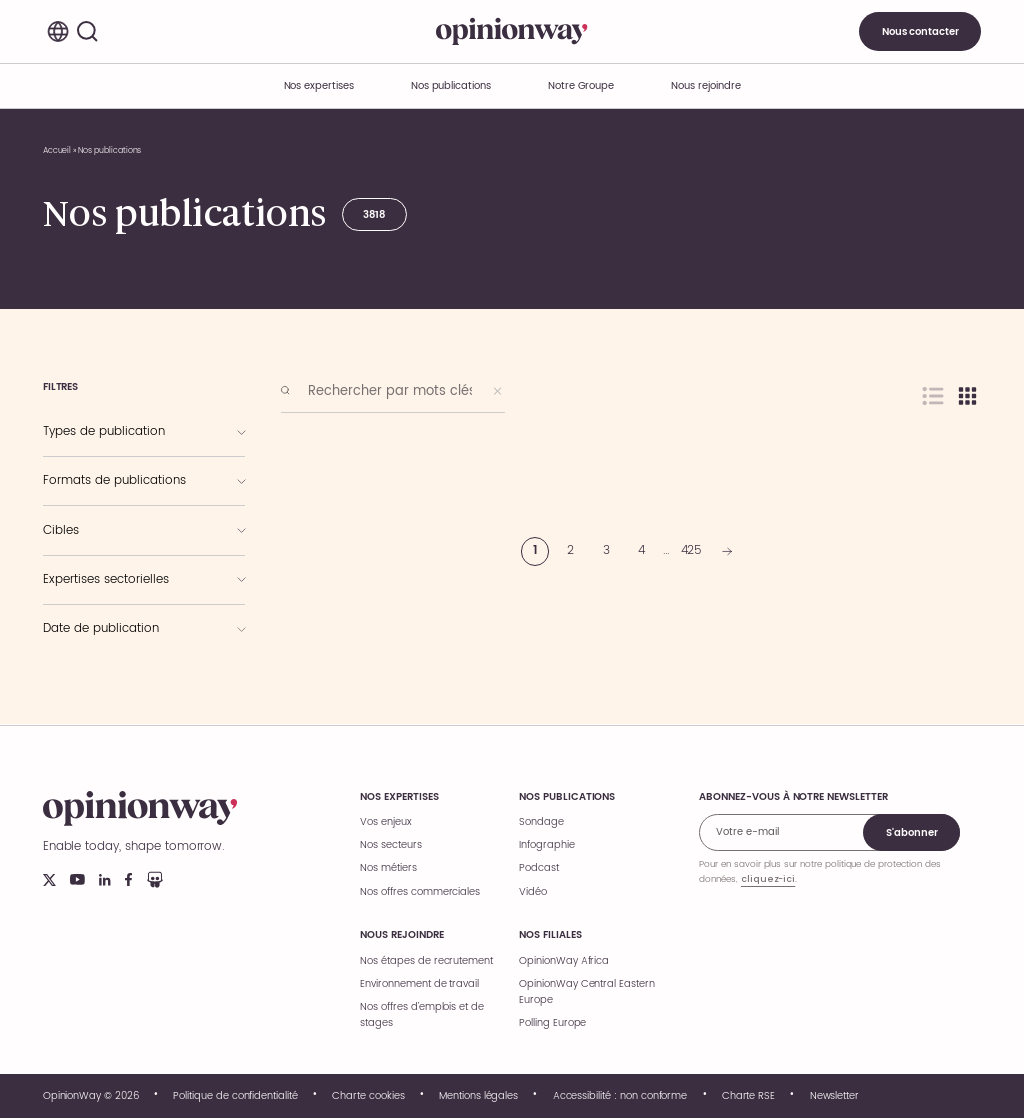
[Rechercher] (88, 32)
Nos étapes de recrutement (426, 961)
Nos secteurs (390, 845)
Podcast (539, 868)
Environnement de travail (419, 984)
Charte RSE (749, 1096)
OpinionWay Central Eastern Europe (587, 992)
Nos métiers (388, 868)
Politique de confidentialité (235, 1096)
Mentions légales (478, 1096)
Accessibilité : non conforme (620, 1096)
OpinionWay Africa (564, 961)
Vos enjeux (386, 822)
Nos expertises (399, 797)
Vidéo (533, 892)
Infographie (546, 845)
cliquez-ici (768, 879)
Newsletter (835, 1096)
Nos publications (451, 86)
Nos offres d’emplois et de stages (422, 1015)
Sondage (541, 822)
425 (692, 550)
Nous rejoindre (401, 935)
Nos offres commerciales (420, 892)
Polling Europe (552, 1023)
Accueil (57, 150)
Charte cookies (368, 1096)
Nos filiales (550, 935)
